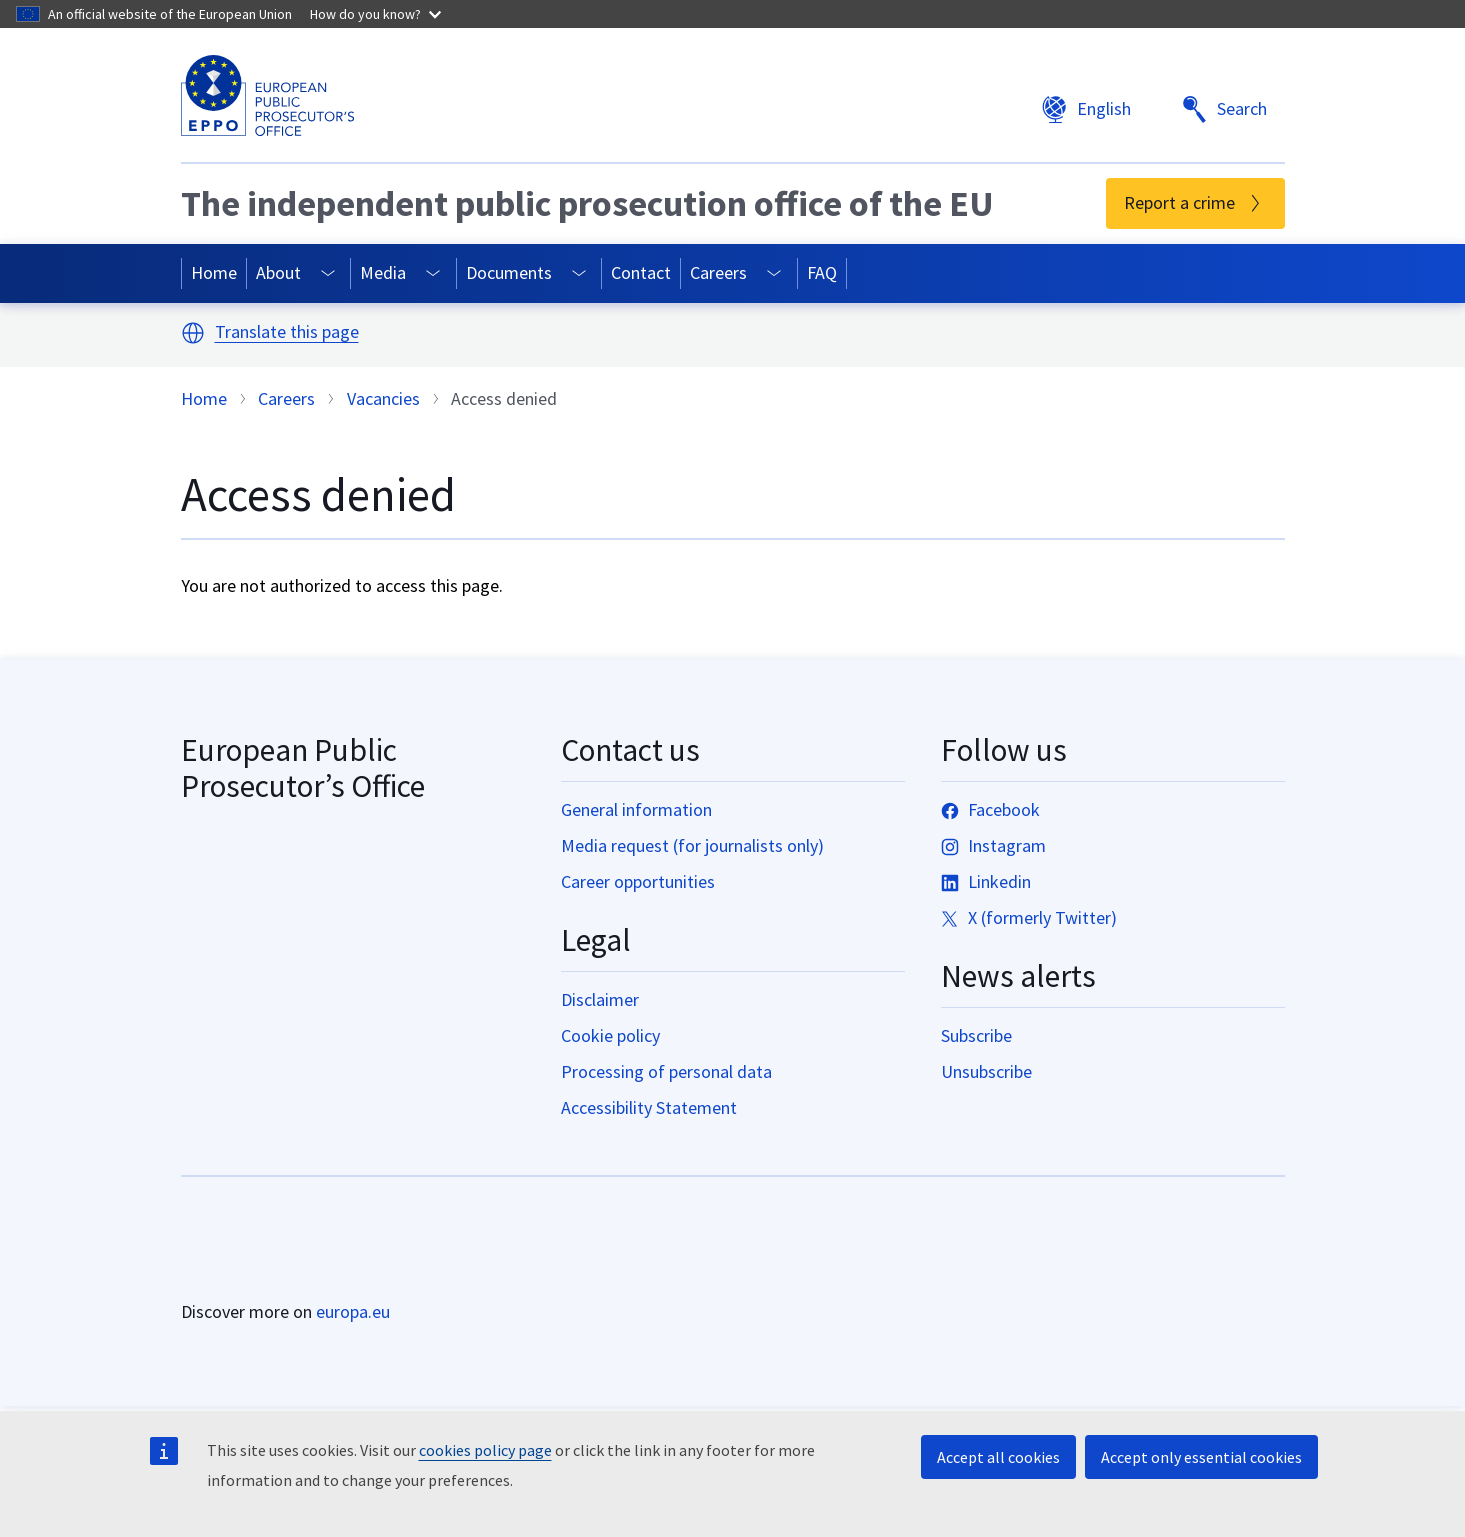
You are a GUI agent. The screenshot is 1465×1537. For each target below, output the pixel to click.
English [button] (1086, 109)
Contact (641, 272)
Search (1224, 109)
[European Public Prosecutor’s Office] (267, 95)
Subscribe (976, 1035)
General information (636, 809)
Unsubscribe (986, 1071)
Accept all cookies (998, 1457)
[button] (193, 333)
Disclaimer (600, 999)
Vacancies (383, 398)
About (278, 272)
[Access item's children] (327, 273)
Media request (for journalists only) (692, 845)
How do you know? (375, 14)
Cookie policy (610, 1035)
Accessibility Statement (649, 1107)
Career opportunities (638, 881)
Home (214, 272)
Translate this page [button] (287, 332)
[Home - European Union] (269, 1256)
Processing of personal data (666, 1071)
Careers (718, 272)
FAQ (822, 272)
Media (383, 272)
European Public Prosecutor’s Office (303, 768)
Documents (509, 272)
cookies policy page (485, 1450)
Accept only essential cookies (1201, 1457)
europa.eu (353, 1311)
